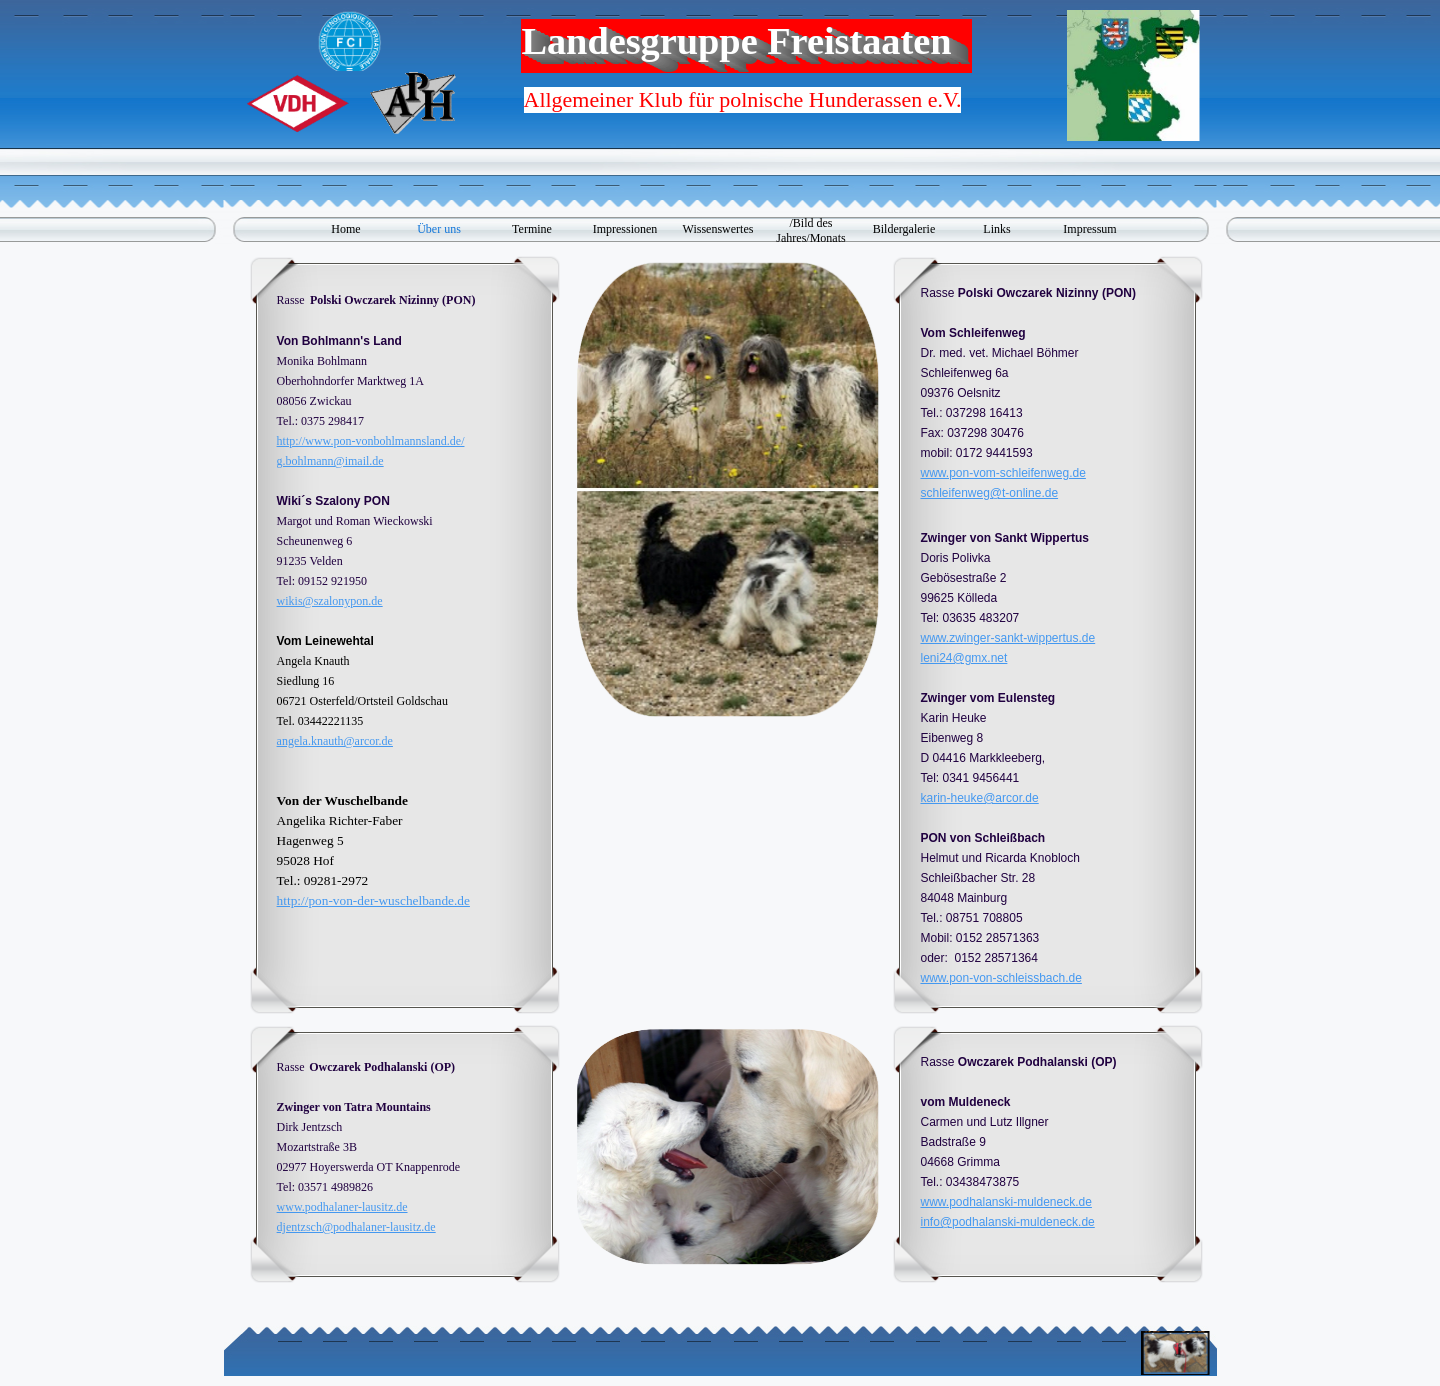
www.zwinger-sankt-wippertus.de (1007, 638)
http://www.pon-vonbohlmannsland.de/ (371, 441)
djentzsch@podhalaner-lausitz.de (356, 1227)
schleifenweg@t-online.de (989, 493)
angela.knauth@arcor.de (335, 741)
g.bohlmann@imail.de (330, 461)
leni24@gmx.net (963, 658)
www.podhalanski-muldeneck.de (1005, 1202)
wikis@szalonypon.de (330, 601)
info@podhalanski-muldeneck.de (1007, 1222)
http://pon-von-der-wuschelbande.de (373, 900)
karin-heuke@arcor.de (979, 798)
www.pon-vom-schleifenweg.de (1002, 473)
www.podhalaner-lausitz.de (342, 1207)
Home (345, 229)
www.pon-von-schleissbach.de (1000, 978)
